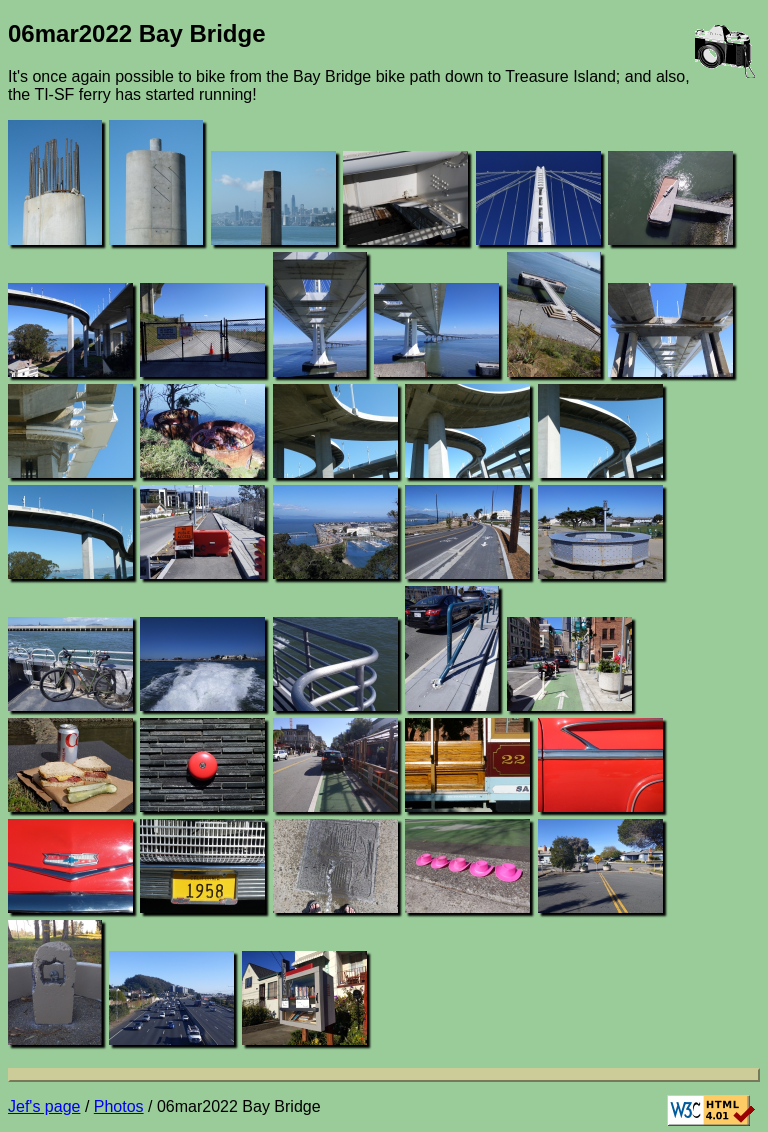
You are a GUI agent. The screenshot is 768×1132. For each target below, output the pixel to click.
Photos (119, 1106)
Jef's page (44, 1106)
